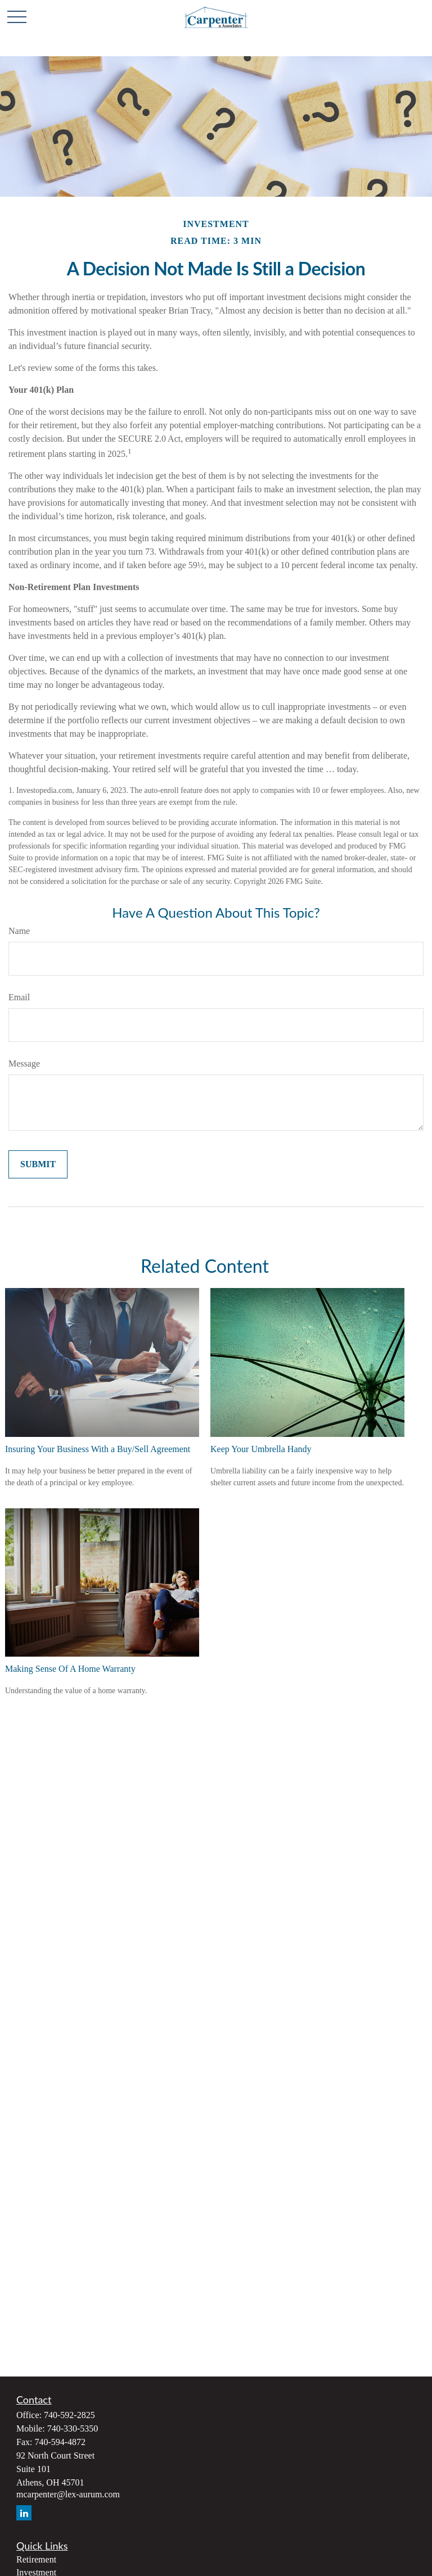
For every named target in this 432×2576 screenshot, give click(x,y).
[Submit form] (38, 1164)
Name (19, 931)
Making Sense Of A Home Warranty (70, 1669)
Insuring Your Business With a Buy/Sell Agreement (97, 1449)
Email (19, 997)
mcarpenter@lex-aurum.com (68, 2494)
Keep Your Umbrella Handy (261, 1449)
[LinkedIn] (24, 2512)
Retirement (36, 2559)
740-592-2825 (69, 2415)
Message (24, 1063)
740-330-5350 (72, 2428)
